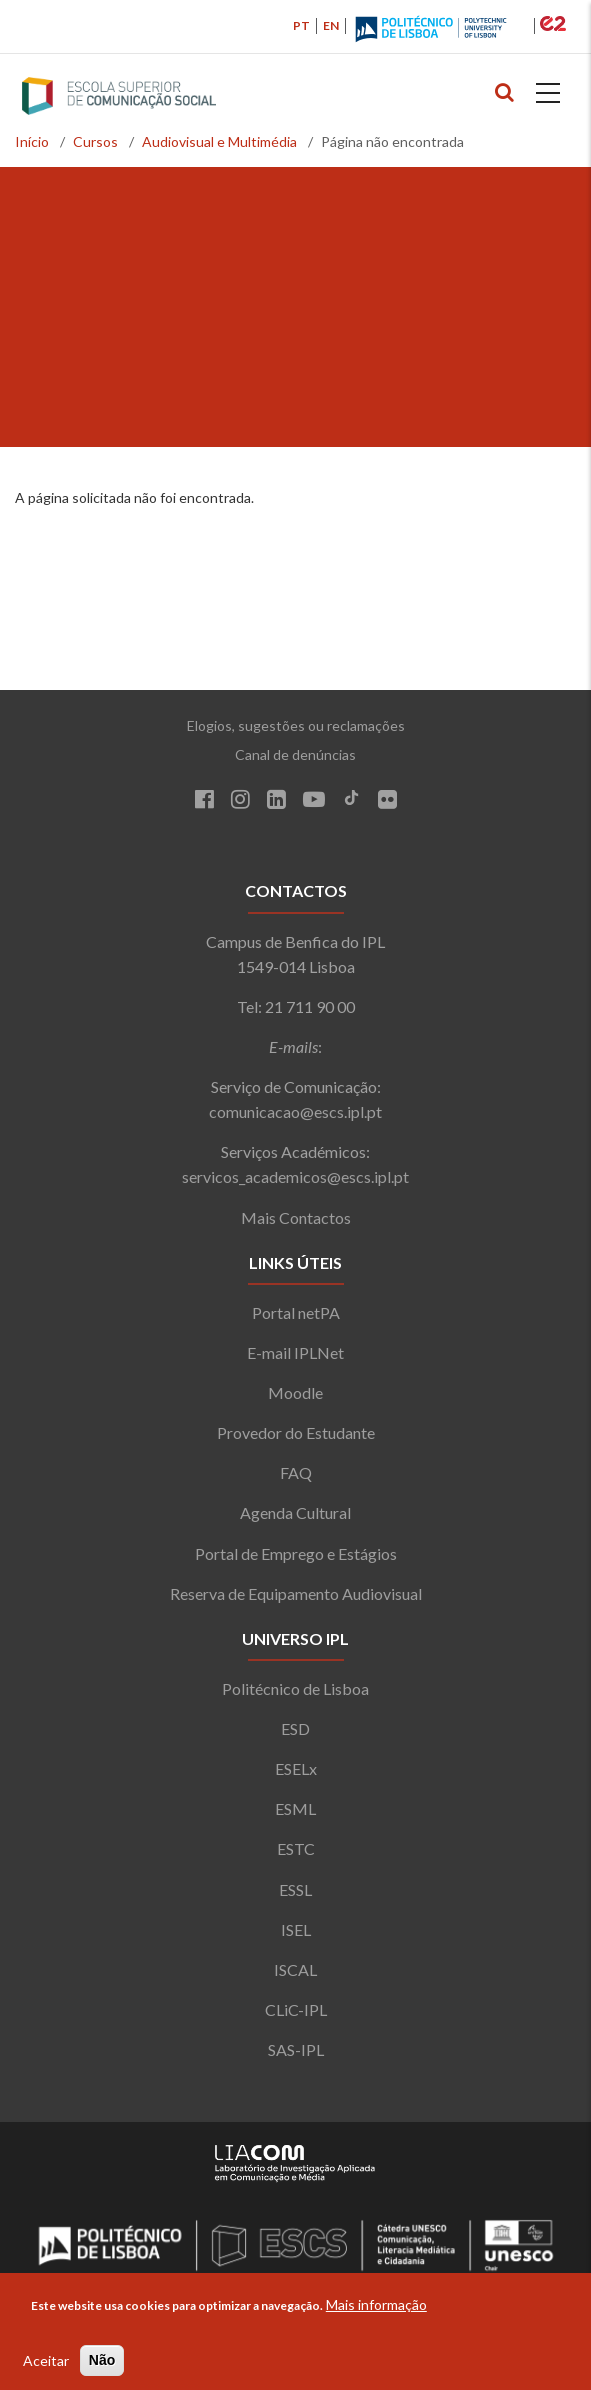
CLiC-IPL (296, 2009)
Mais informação (376, 2304)
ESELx (296, 1768)
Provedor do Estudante (296, 1432)
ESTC (296, 1848)
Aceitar (46, 2360)
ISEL (296, 1929)
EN (331, 25)
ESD (295, 1728)
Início (32, 141)
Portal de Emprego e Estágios (296, 1553)
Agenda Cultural (295, 1512)
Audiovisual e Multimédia (219, 141)
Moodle (295, 1392)
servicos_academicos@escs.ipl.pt (295, 1176)
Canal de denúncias (295, 754)
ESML (295, 1808)
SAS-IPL (296, 2049)
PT (301, 25)
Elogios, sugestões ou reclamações (296, 725)
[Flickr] (387, 801)
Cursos (95, 141)
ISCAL (295, 1969)
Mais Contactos (296, 1217)
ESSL (295, 1889)
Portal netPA (296, 1312)
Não (102, 2360)
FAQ (296, 1472)
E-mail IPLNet (295, 1352)
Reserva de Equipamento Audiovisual (296, 1593)
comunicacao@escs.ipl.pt (295, 1111)
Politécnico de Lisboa (295, 1688)
